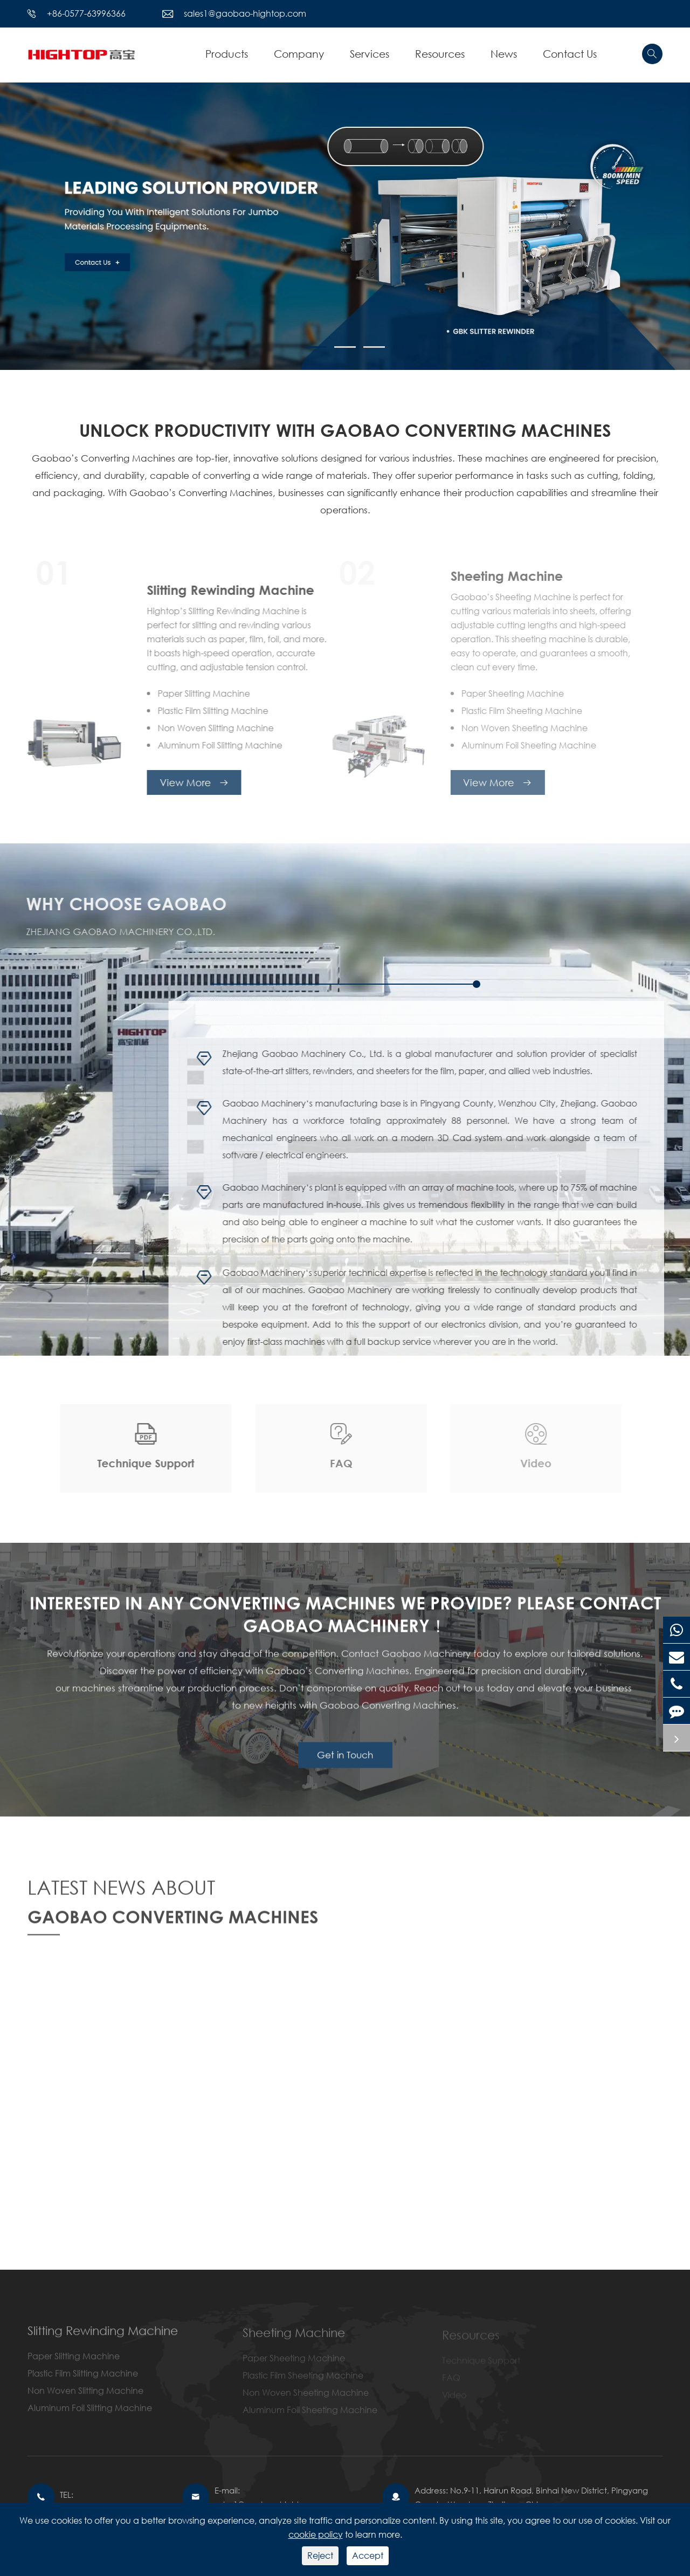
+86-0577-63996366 (86, 13)
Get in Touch (345, 1763)
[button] (316, 347)
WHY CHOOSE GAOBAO (118, 903)
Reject (320, 2555)
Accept (367, 2555)
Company (299, 53)
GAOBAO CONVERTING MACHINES (173, 1925)
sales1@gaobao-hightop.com (245, 13)
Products (226, 53)
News (504, 53)
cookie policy (315, 2534)
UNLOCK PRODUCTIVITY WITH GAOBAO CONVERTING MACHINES (345, 430)
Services (369, 53)
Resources (440, 53)
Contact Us (570, 53)
